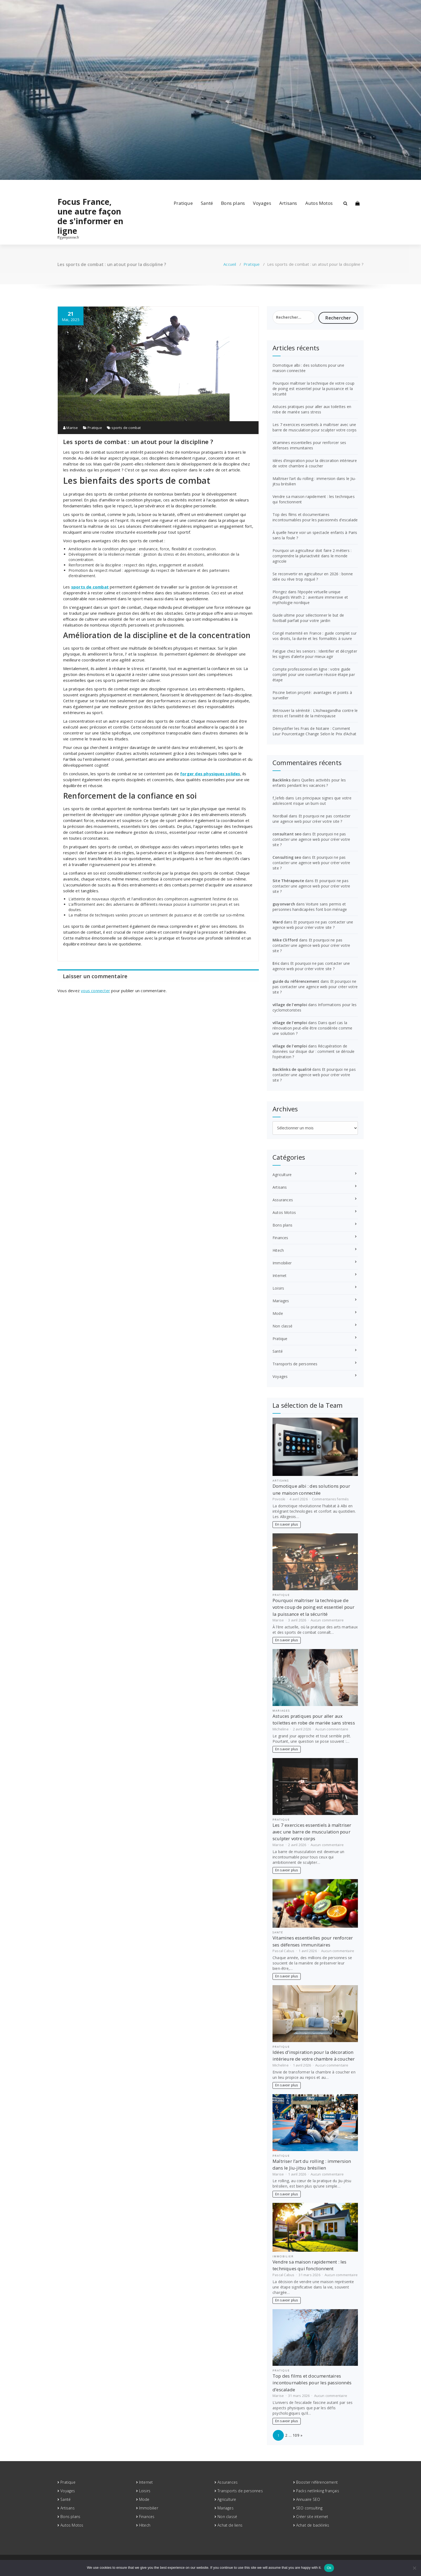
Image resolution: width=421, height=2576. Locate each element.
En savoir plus (286, 1524)
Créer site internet (312, 2516)
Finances (280, 1237)
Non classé (282, 1326)
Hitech (278, 1250)
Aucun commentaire (327, 1620)
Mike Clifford (285, 940)
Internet (280, 1275)
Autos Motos (319, 203)
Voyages (262, 203)
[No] (414, 2568)
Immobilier (282, 1262)
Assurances (283, 1199)
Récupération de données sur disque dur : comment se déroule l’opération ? (314, 1051)
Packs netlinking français (317, 2490)
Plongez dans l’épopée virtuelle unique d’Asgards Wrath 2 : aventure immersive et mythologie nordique (310, 597)
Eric (276, 963)
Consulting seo (287, 857)
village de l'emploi (290, 1004)
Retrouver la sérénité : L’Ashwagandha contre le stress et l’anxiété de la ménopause (315, 713)
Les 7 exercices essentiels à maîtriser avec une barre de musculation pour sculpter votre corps (315, 427)
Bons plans (233, 203)
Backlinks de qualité (292, 1069)
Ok (329, 2568)
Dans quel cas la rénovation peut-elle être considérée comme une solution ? (312, 1028)
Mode (278, 1313)
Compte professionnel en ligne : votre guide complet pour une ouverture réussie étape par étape (314, 674)
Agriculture (282, 1174)
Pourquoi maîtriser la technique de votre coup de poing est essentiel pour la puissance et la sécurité (313, 388)
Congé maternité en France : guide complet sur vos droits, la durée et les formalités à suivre (315, 636)
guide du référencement (296, 981)
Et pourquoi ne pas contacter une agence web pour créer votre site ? (311, 818)
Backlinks (282, 780)
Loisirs (278, 1288)
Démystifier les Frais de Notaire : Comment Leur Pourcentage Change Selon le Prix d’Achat (314, 731)
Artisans (288, 203)
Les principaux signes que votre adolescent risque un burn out (312, 800)
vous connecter (95, 990)
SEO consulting (309, 2507)
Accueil (229, 264)
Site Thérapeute (288, 880)
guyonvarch (284, 904)
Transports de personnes (295, 1363)
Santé (207, 203)
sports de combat (126, 427)
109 (296, 2435)
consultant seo (287, 833)
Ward (278, 922)
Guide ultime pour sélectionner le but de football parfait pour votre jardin (308, 618)
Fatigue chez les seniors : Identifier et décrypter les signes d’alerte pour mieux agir (315, 654)
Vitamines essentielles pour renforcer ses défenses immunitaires (309, 445)
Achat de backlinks (312, 2525)
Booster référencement (317, 2482)
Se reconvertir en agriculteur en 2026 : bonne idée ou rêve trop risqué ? (313, 576)
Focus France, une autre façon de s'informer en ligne (90, 216)
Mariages (281, 1300)
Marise (70, 427)
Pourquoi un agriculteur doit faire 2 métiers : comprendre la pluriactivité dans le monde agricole (312, 556)
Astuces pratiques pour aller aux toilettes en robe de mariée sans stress (312, 409)
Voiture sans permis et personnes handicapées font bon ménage (310, 906)
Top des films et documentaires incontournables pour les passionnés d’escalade (315, 517)
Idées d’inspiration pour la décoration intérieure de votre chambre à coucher (315, 463)
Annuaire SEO (308, 2499)
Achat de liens (229, 2525)
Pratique (183, 203)
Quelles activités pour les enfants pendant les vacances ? (309, 782)
